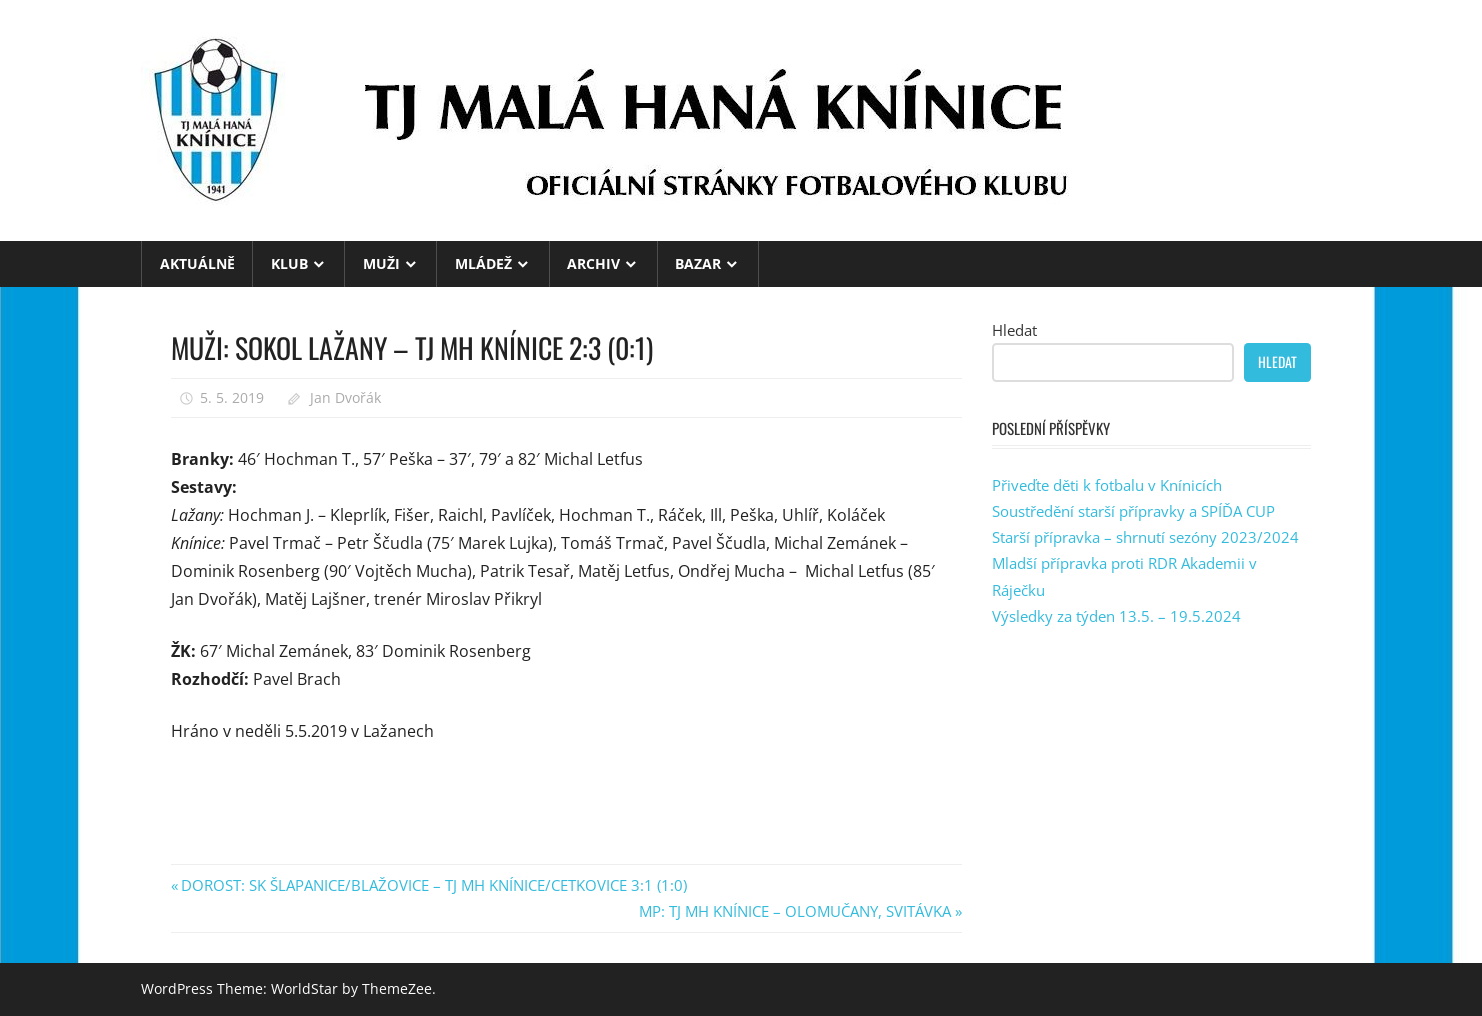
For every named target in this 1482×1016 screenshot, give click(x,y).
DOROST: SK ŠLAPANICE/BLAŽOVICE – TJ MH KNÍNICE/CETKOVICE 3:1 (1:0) (433, 885)
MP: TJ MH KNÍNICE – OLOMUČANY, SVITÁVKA (795, 911)
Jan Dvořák (345, 397)
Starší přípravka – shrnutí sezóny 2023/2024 (1145, 537)
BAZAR (698, 263)
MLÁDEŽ (483, 263)
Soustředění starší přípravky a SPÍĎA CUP (1133, 511)
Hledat (1014, 330)
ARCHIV (593, 263)
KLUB (289, 263)
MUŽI (381, 263)
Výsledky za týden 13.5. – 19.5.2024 (1116, 616)
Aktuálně (197, 263)
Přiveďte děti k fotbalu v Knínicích (1107, 485)
